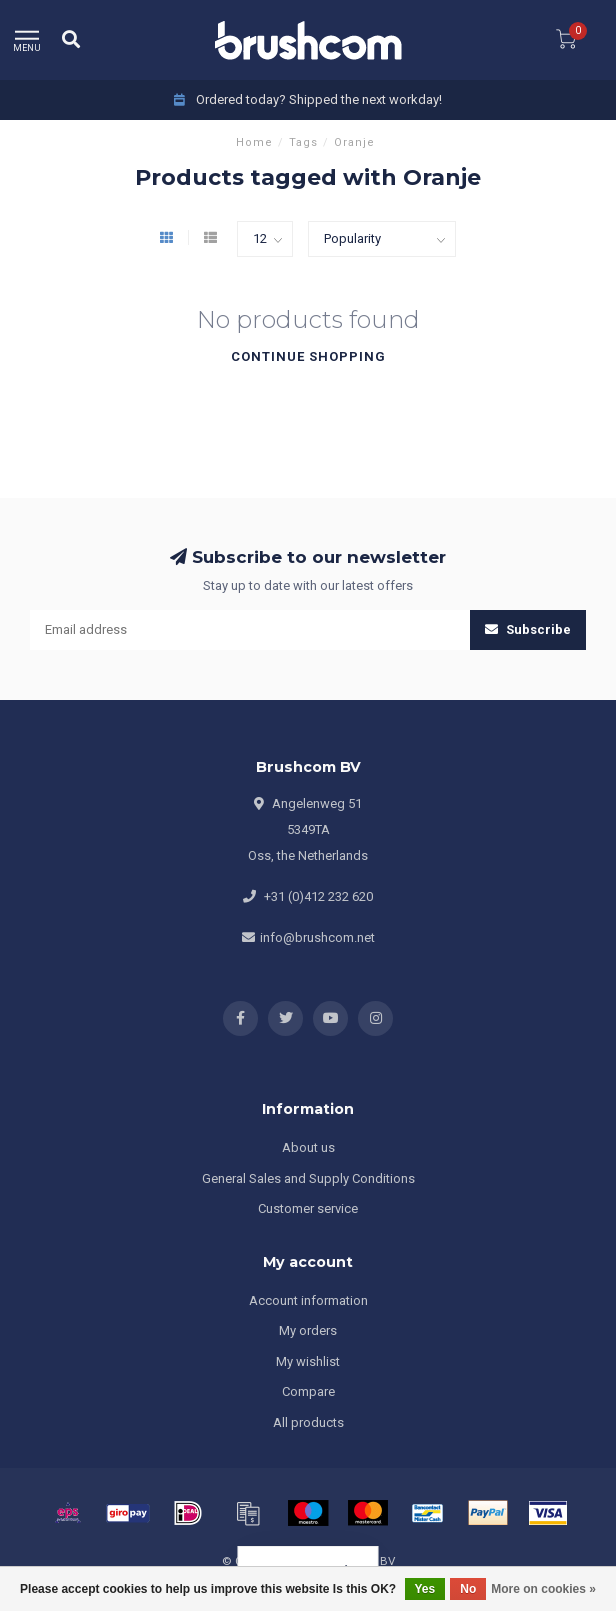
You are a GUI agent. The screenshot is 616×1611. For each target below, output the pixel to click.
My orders (308, 1330)
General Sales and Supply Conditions (308, 1178)
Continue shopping (308, 356)
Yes (425, 1589)
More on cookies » (543, 1589)
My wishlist (308, 1361)
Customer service (308, 1208)
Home (254, 142)
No (468, 1589)
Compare (308, 1391)
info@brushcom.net (317, 937)
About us (308, 1147)
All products (308, 1422)
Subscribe (528, 629)
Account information (308, 1300)
